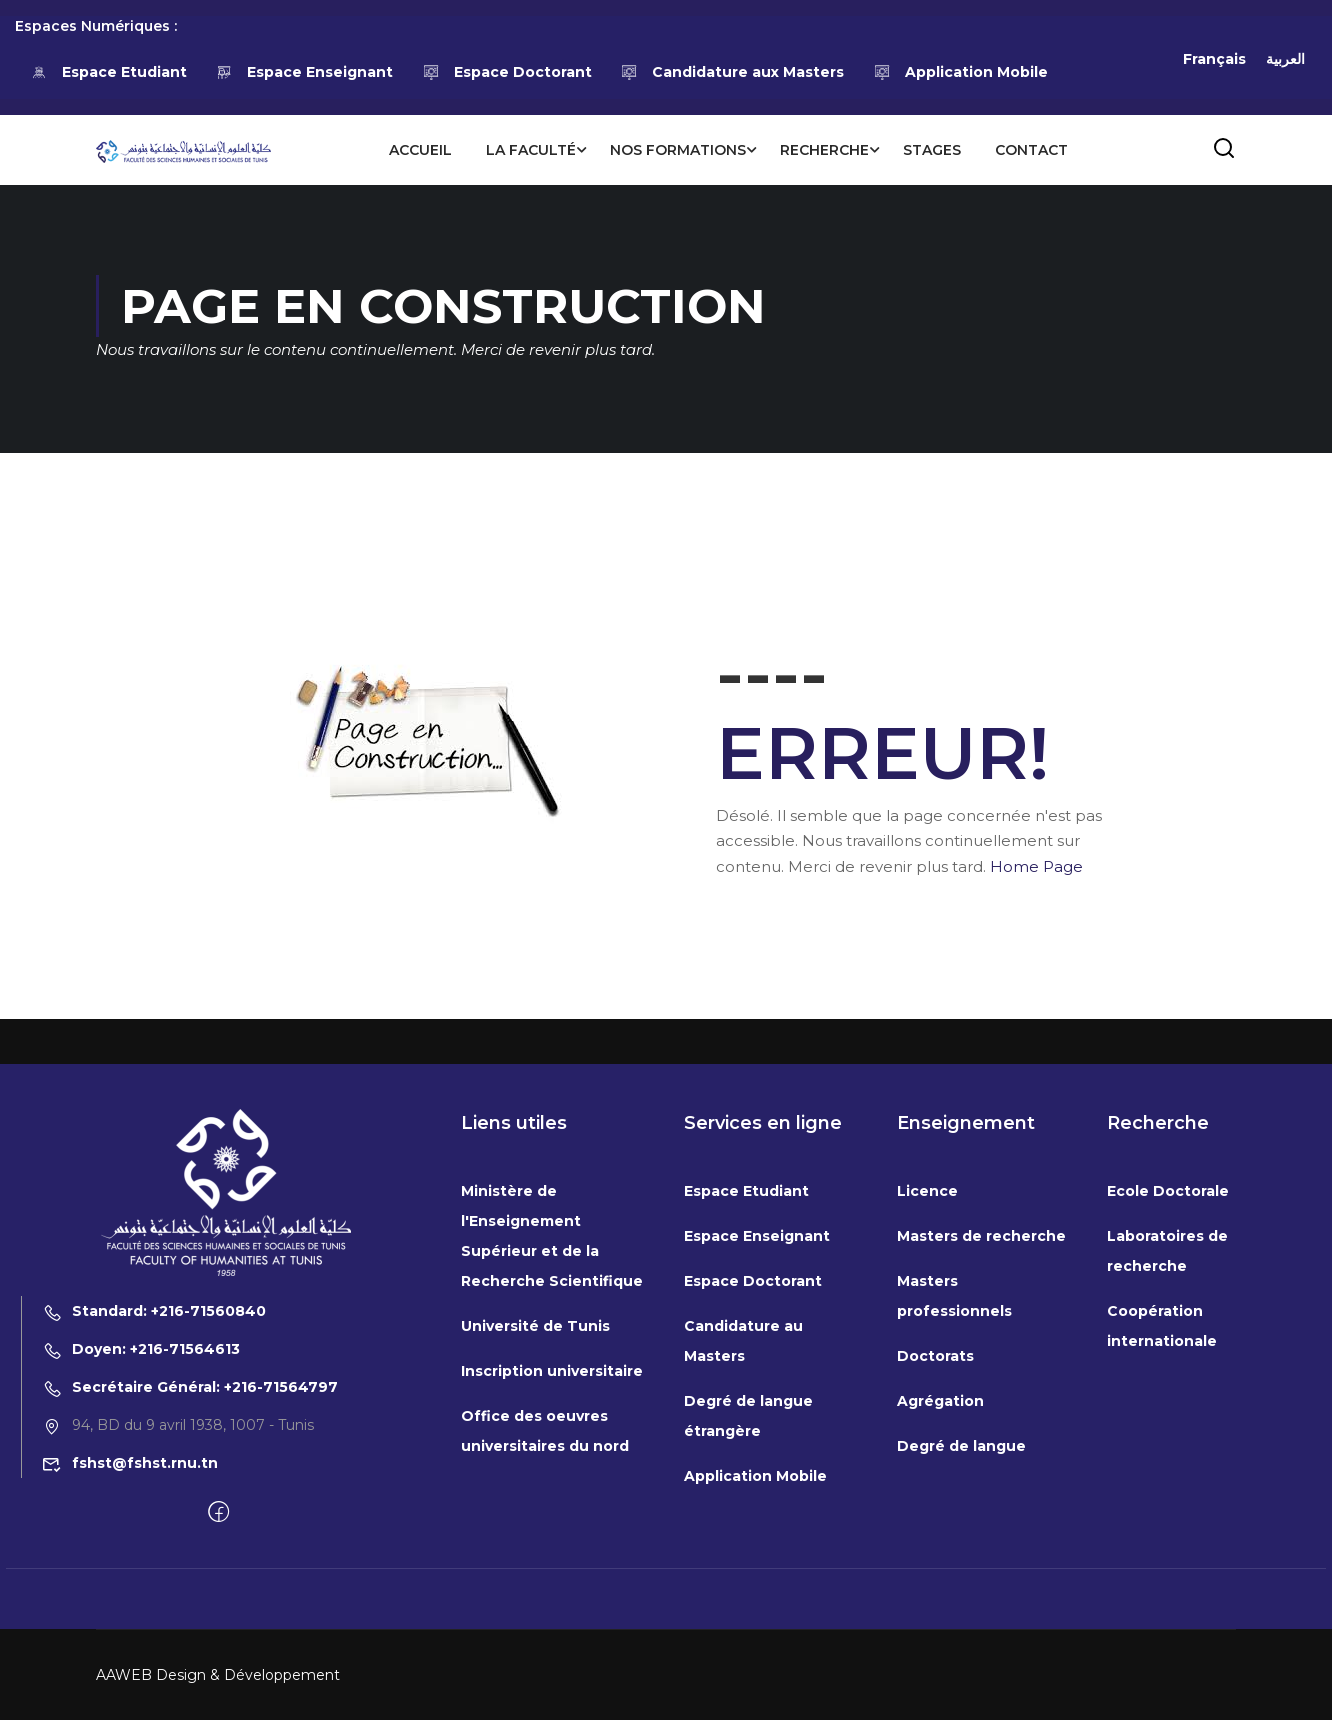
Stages (932, 150)
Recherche (824, 150)
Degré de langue (961, 1631)
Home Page (1036, 866)
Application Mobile (960, 72)
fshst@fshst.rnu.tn (130, 1648)
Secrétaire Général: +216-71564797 (190, 1572)
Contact (1031, 150)
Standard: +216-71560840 (154, 1496)
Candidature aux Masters (733, 72)
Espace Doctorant (507, 72)
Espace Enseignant (305, 72)
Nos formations (678, 150)
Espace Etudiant (108, 72)
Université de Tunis (535, 1511)
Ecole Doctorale (1168, 1376)
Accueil (420, 150)
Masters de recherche (981, 1421)
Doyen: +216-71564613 (141, 1534)
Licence (927, 1376)
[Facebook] (218, 1698)
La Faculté (531, 150)
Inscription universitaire (552, 1556)
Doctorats (935, 1541)
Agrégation (940, 1586)
